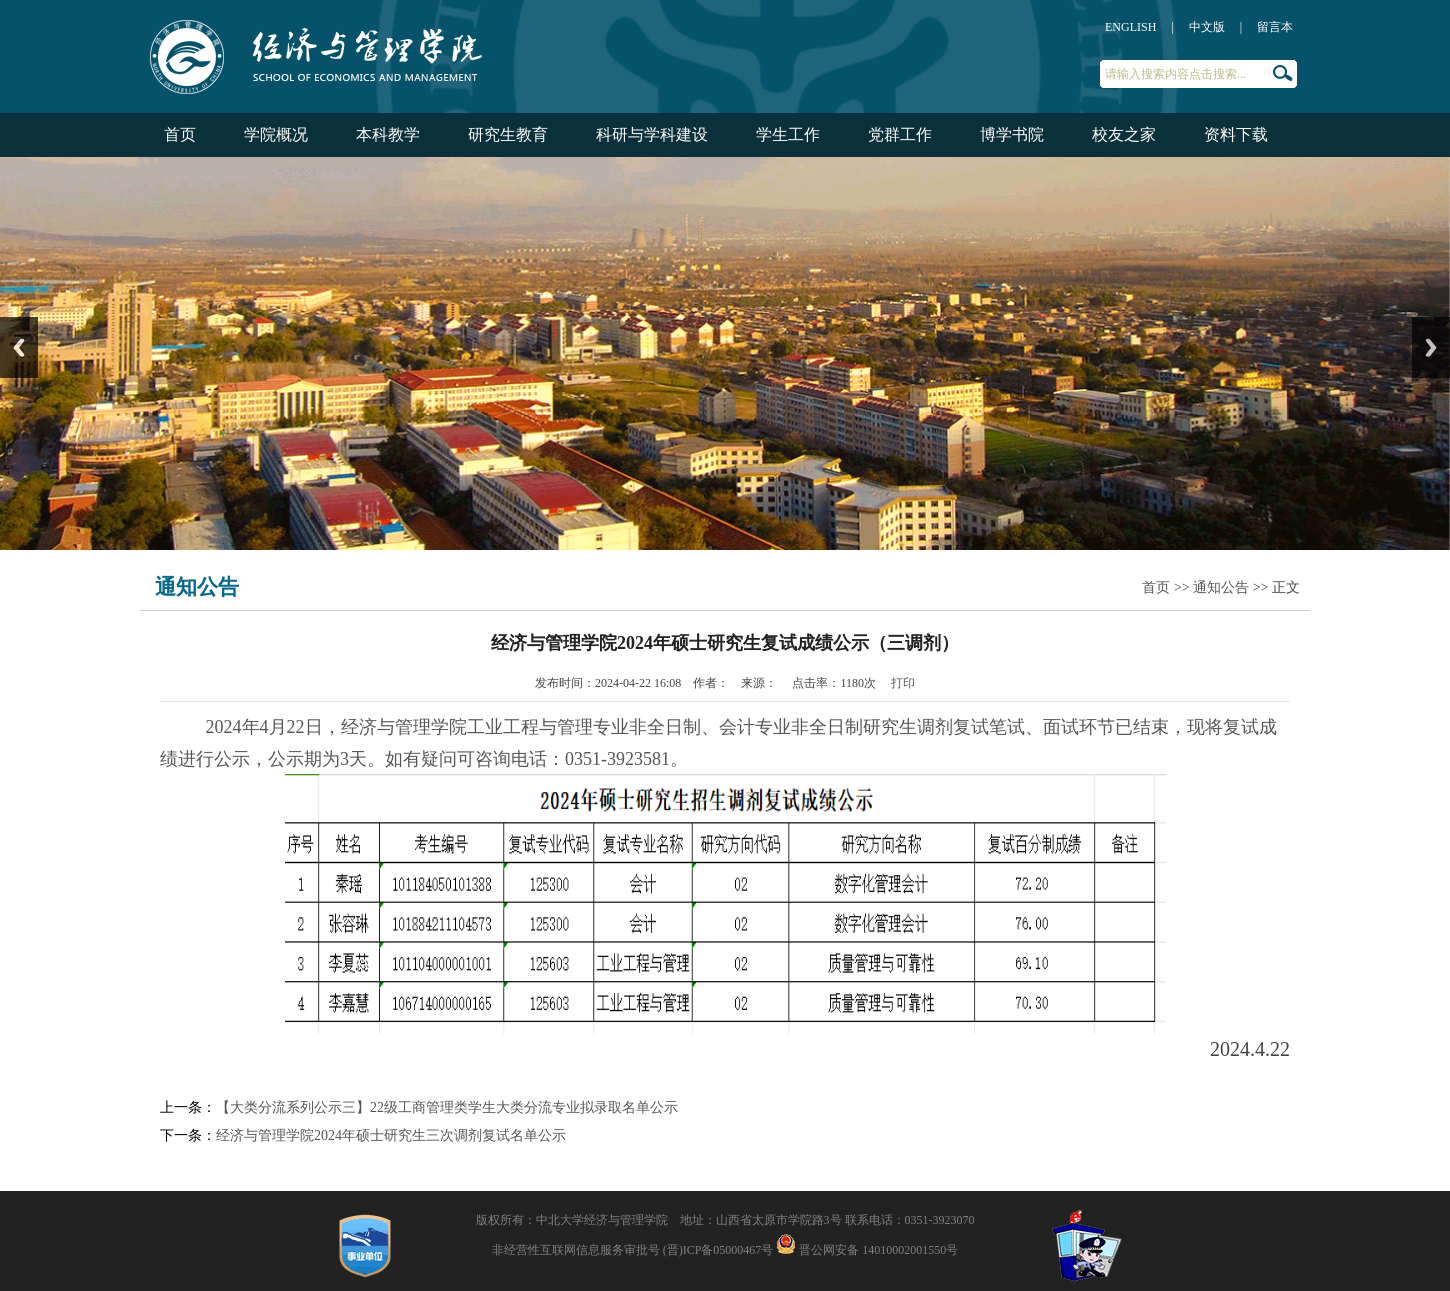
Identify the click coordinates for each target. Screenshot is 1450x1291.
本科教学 (388, 134)
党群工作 (900, 134)
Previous (19, 347)
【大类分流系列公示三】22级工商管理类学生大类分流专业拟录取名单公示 (447, 1107)
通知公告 (1221, 587)
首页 (180, 134)
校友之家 (1124, 134)
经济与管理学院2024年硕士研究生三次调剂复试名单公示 (391, 1135)
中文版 (1207, 27)
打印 (903, 683)
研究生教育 (508, 134)
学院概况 (276, 134)
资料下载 (1236, 134)
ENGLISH (1130, 27)
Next (1431, 347)
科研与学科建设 (652, 134)
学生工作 (788, 134)
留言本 (1275, 27)
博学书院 (1012, 134)
